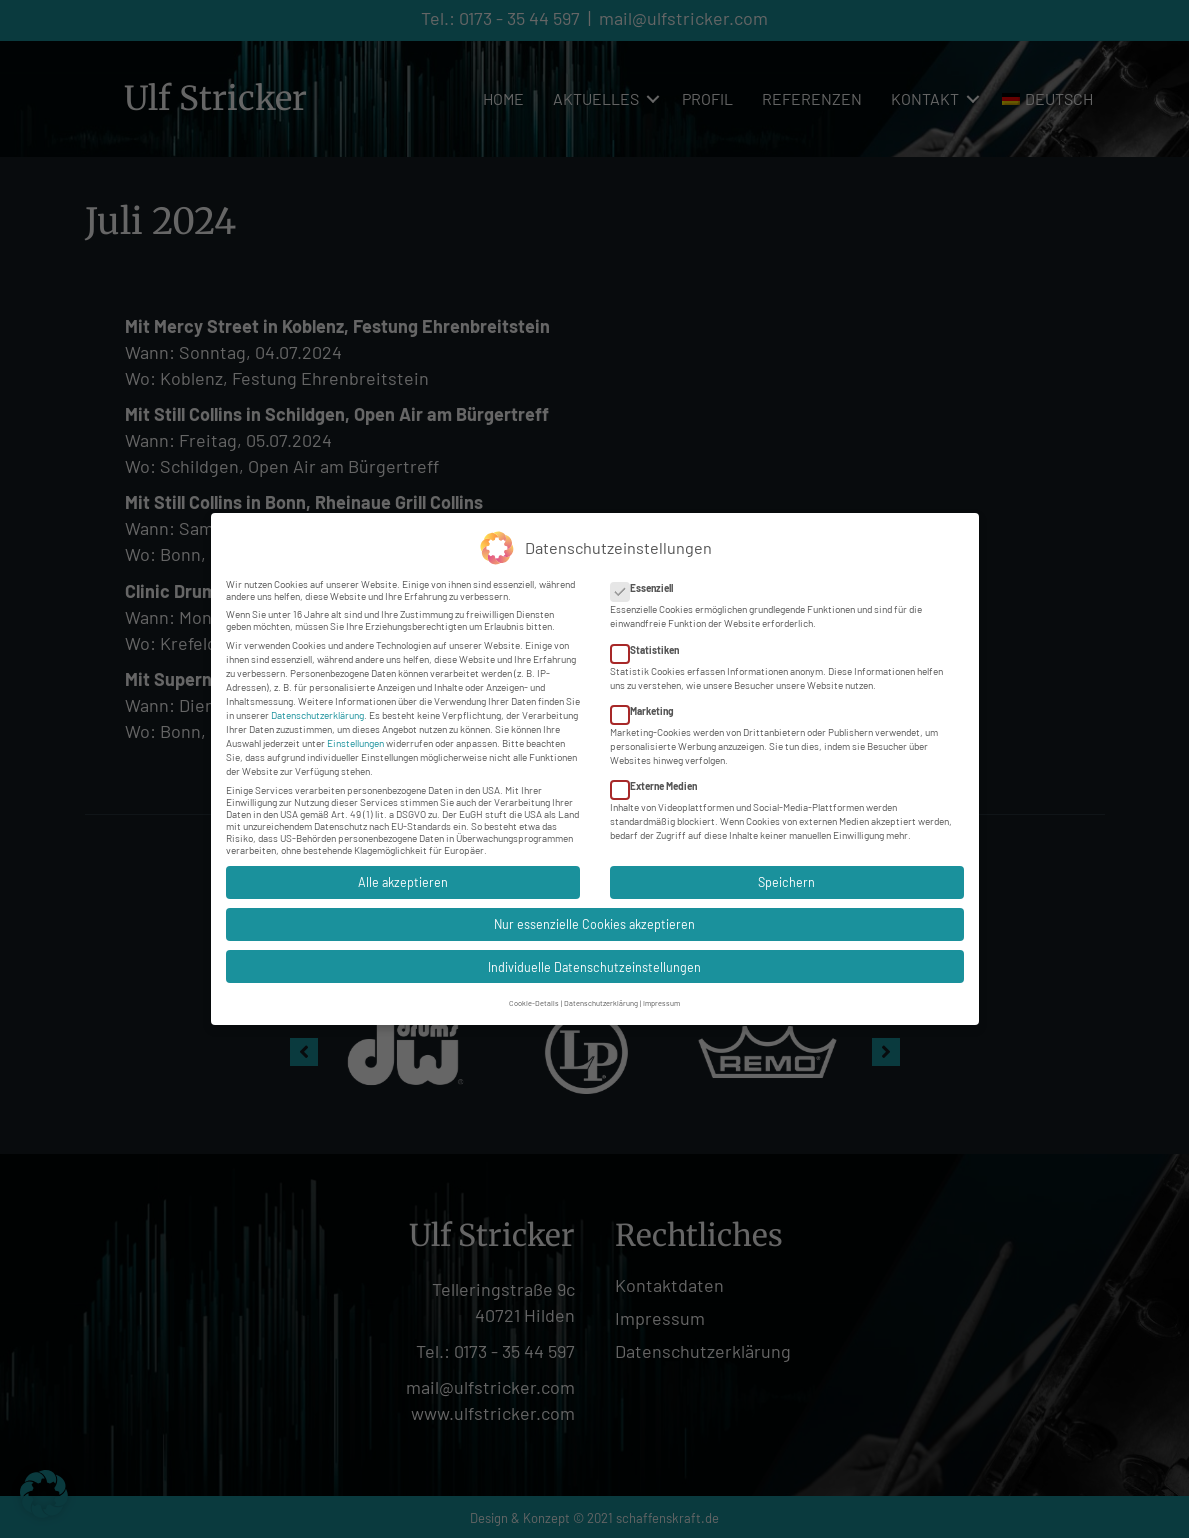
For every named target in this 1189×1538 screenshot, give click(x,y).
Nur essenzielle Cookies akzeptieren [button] (594, 919)
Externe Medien (660, 781)
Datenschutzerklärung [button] (601, 997)
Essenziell (648, 583)
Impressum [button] (661, 997)
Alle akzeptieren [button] (403, 877)
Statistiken (651, 644)
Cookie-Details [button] (534, 997)
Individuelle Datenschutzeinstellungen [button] (594, 961)
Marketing (648, 706)
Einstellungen (355, 738)
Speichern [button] (786, 877)
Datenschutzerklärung (317, 710)
